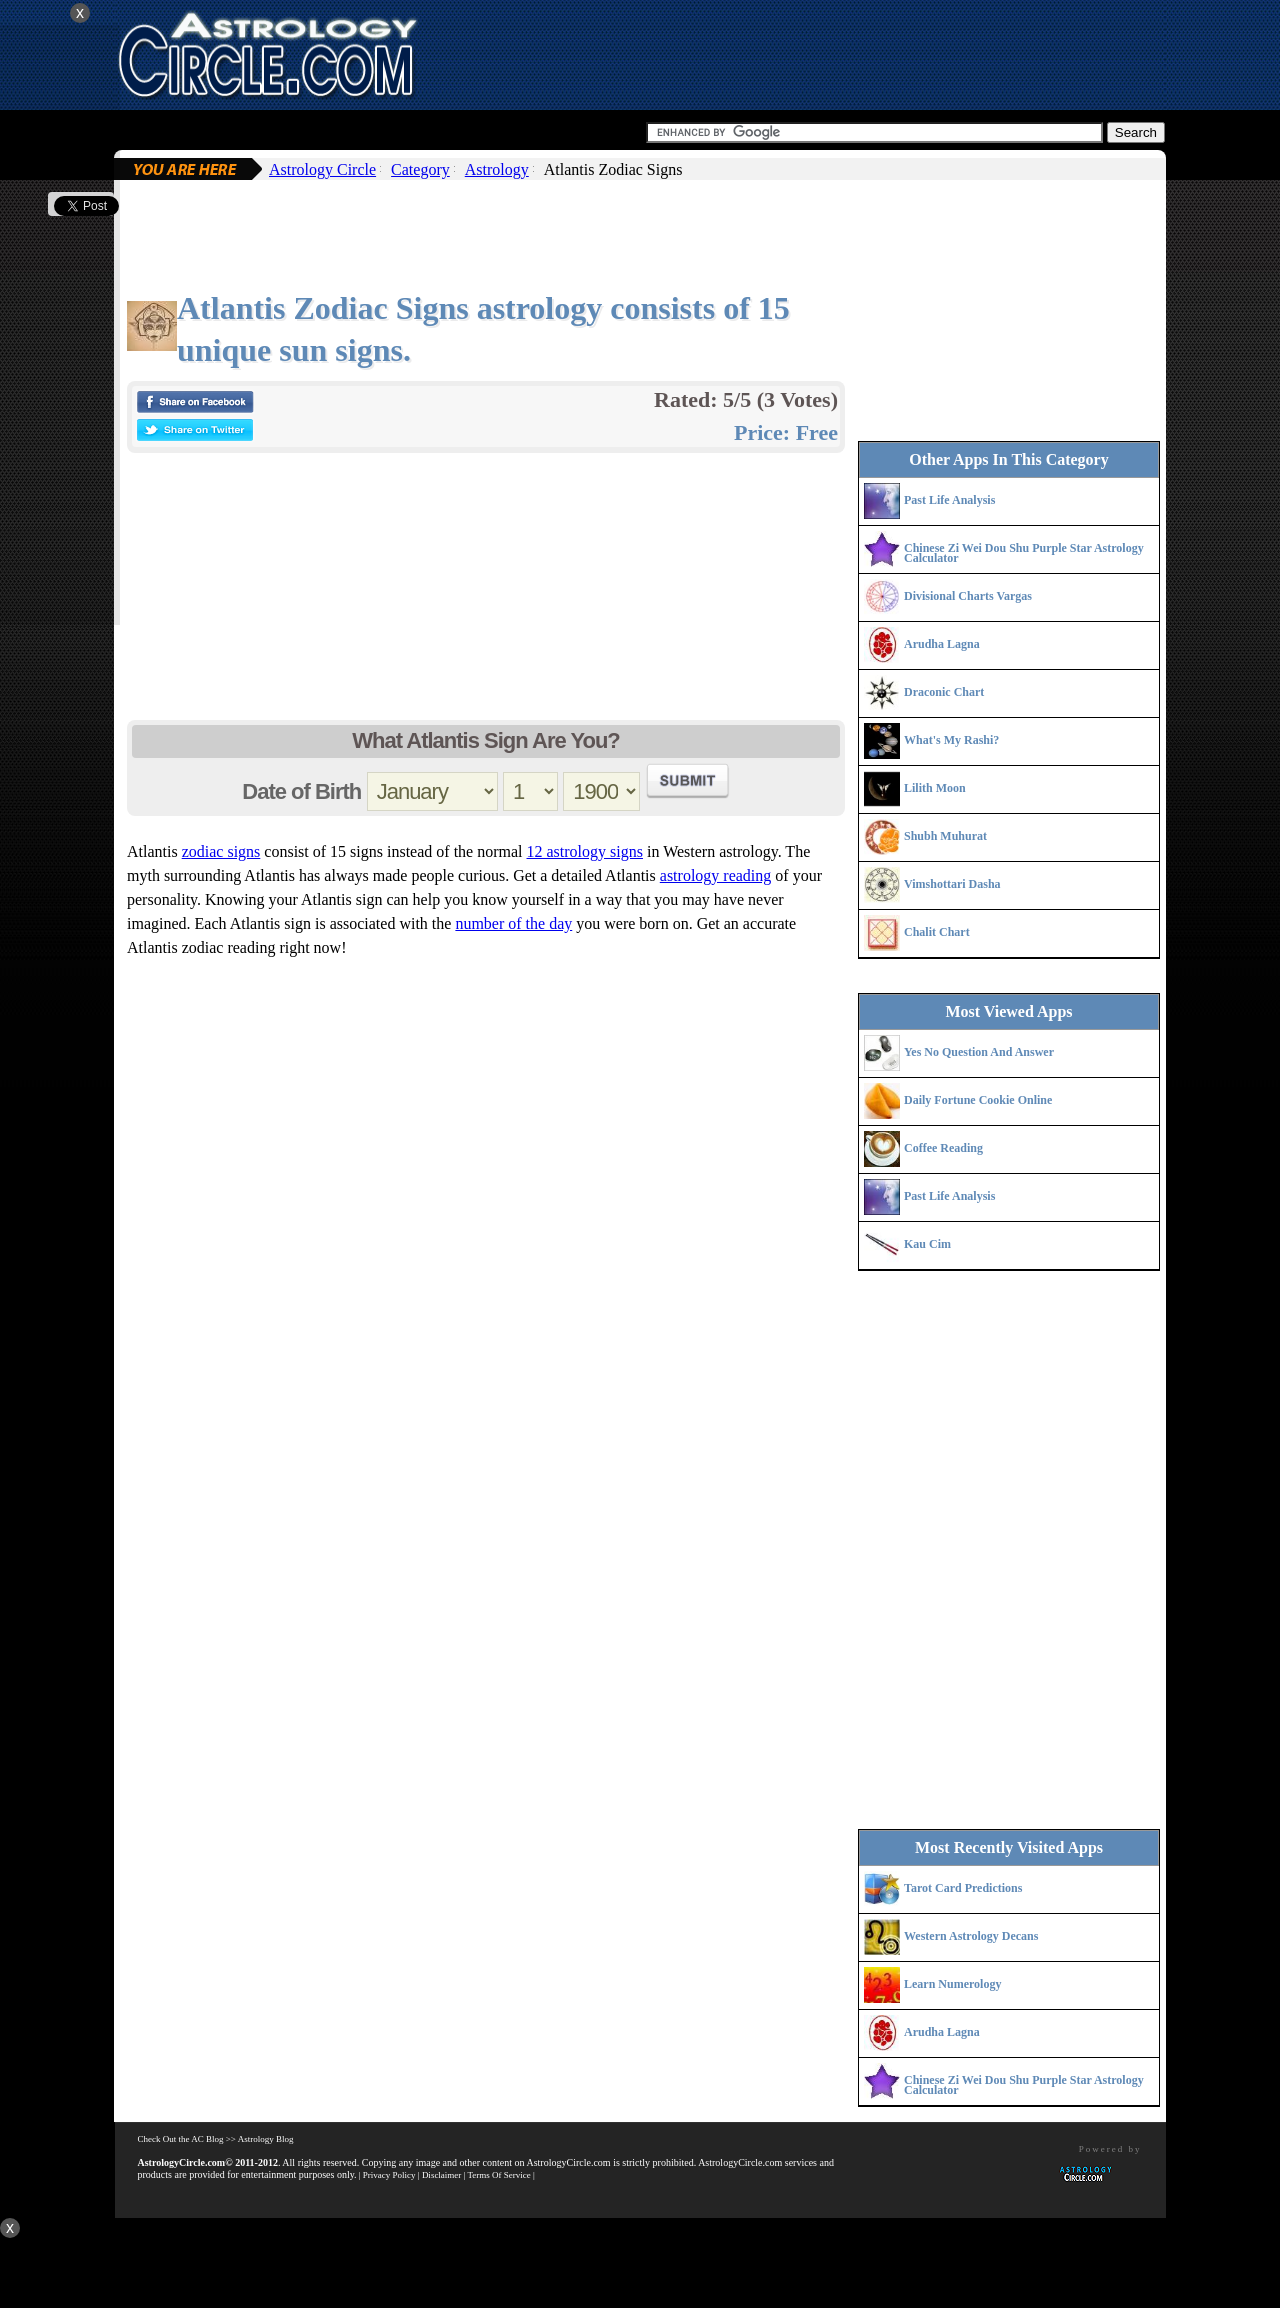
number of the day (513, 923)
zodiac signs (221, 851)
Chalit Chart (937, 932)
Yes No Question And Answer (979, 1052)
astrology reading (716, 875)
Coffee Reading (943, 1148)
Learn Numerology (952, 1984)
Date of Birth (301, 791)
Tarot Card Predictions (963, 1888)
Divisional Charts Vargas (968, 596)
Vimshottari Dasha (952, 884)
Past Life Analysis (949, 500)
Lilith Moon (935, 788)
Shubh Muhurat (945, 836)
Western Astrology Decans (971, 1936)
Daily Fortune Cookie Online (978, 1100)
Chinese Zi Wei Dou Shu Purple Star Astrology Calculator (1024, 553)
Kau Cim (927, 1244)
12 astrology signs (585, 851)
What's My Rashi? (951, 740)
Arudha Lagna (942, 644)
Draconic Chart (944, 692)
